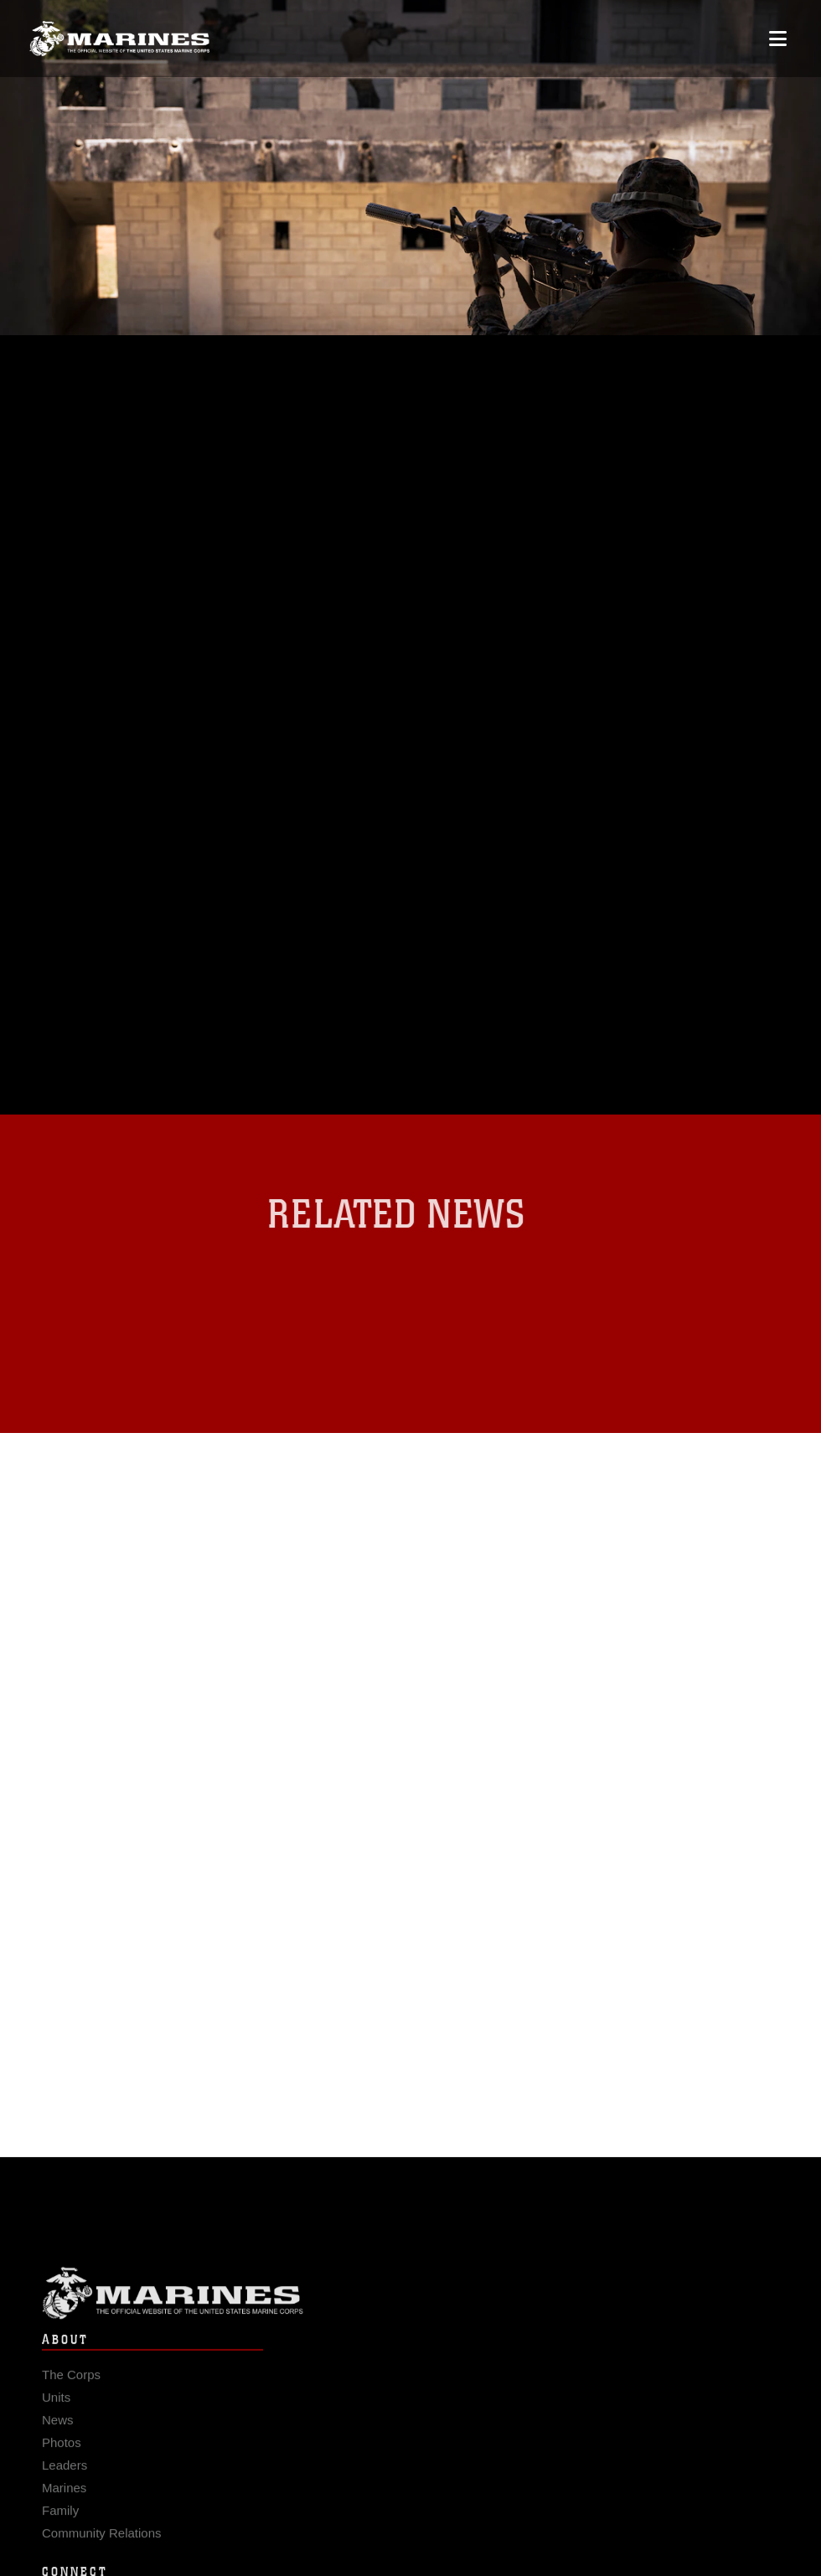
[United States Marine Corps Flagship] (119, 38)
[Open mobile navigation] (778, 38)
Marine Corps (410, 2302)
